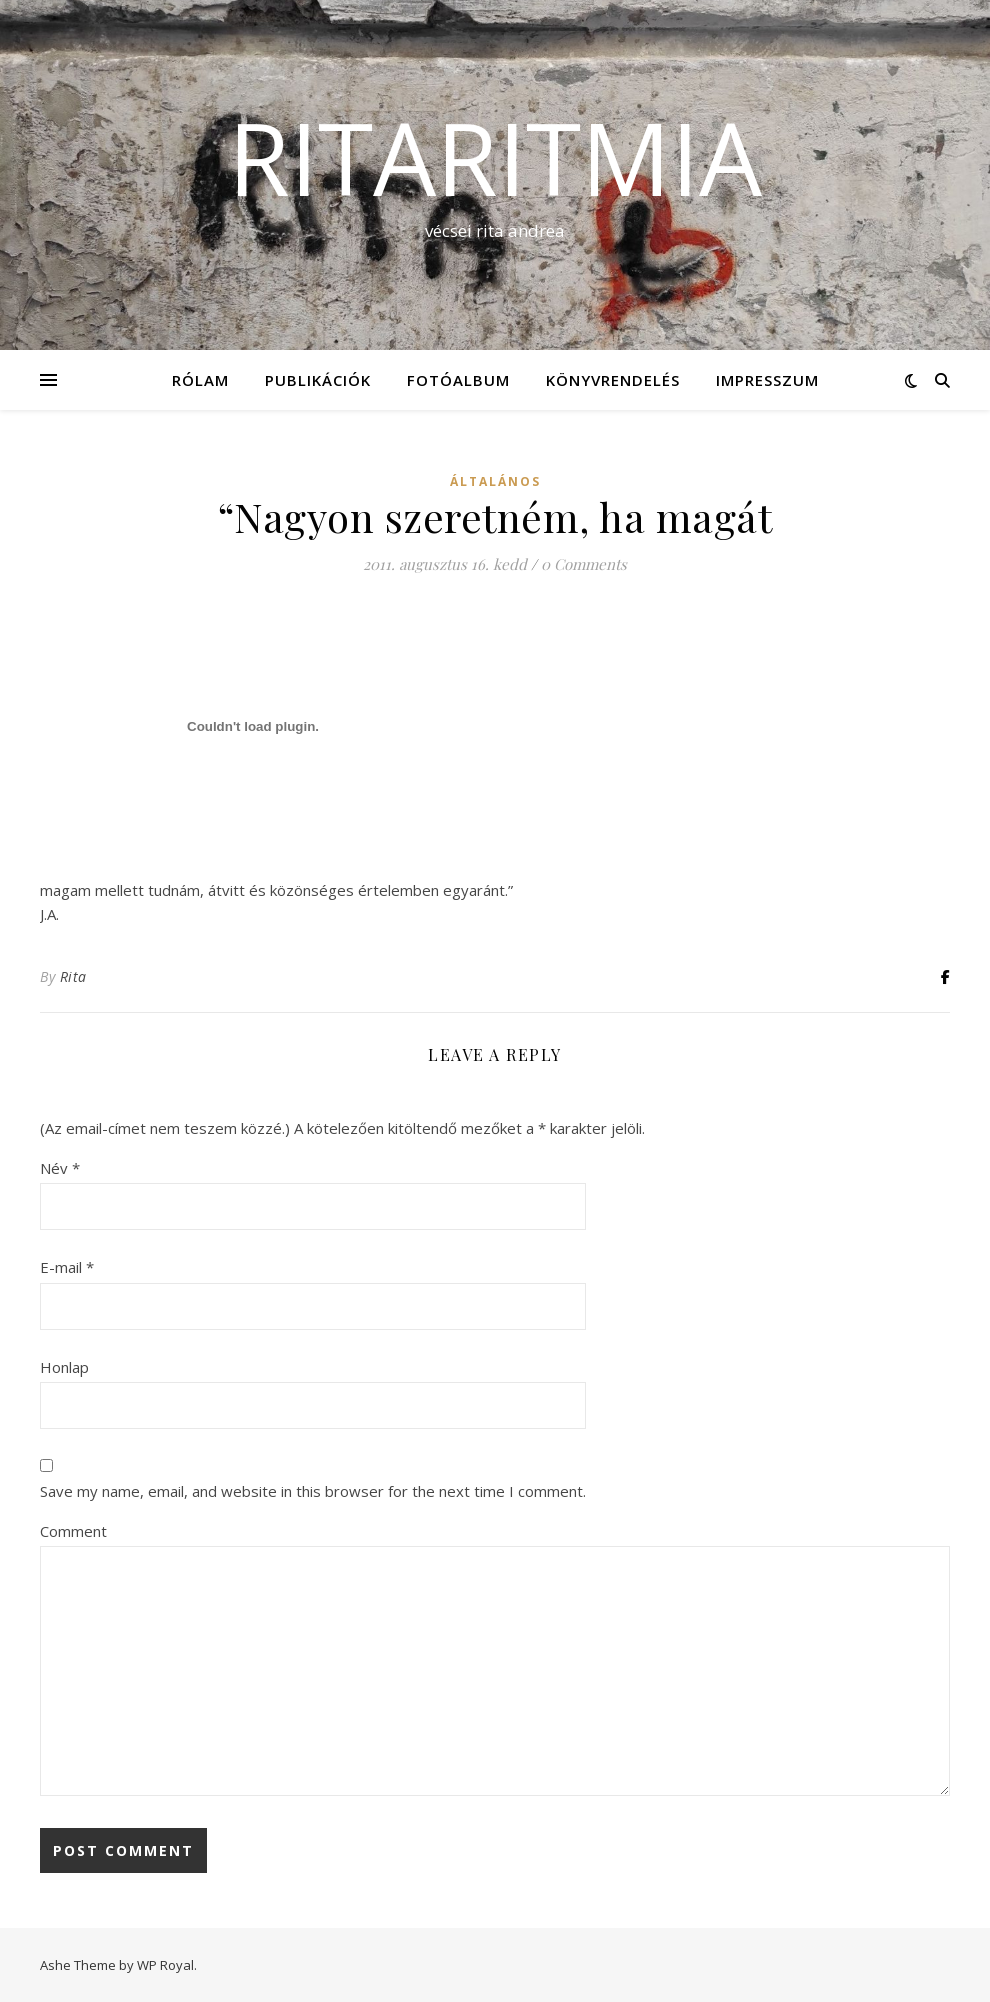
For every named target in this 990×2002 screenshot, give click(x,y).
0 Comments (584, 564)
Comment (73, 1531)
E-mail (67, 1267)
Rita (73, 976)
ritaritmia (495, 157)
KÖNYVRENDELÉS (613, 380)
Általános (495, 481)
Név (60, 1168)
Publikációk (318, 380)
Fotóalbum (458, 380)
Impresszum (767, 380)
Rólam (200, 380)
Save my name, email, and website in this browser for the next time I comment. (313, 1491)
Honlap (64, 1367)
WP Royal (165, 1965)
